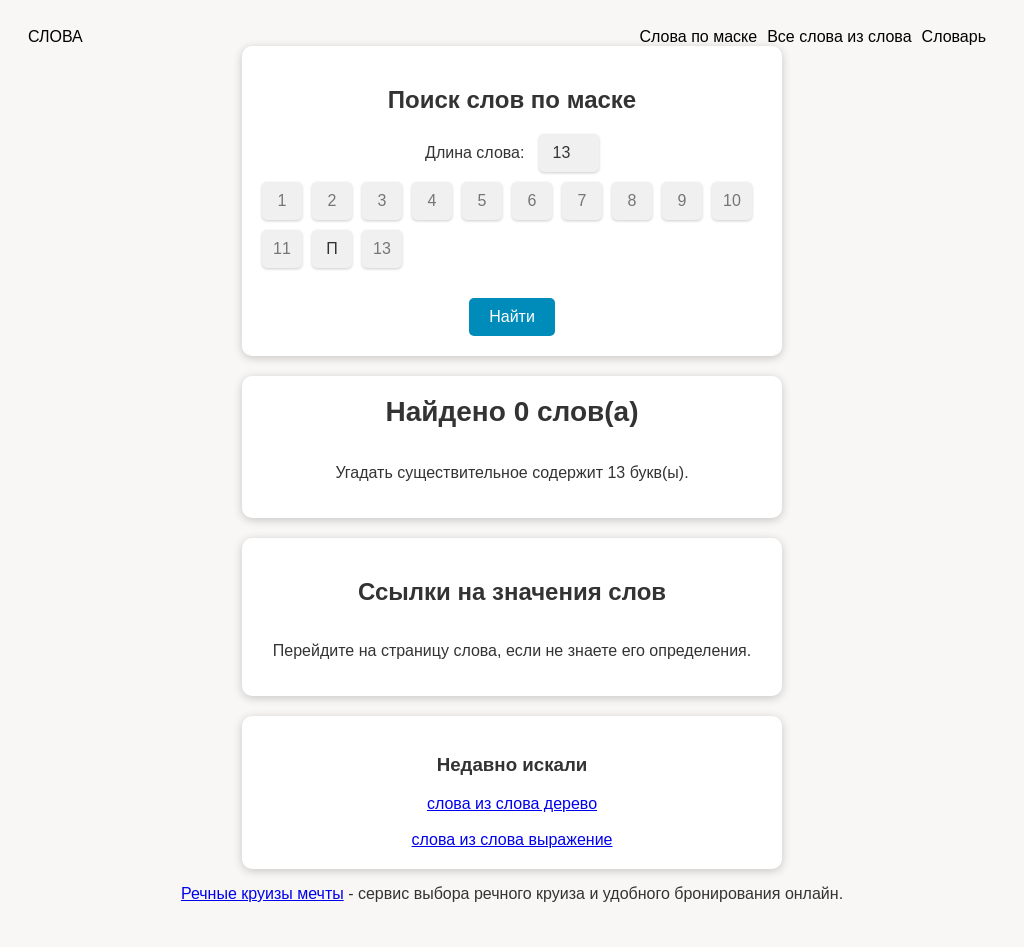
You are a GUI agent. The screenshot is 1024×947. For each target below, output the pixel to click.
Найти (512, 316)
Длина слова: (474, 152)
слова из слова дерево (512, 803)
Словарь (954, 36)
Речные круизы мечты (262, 893)
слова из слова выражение (512, 839)
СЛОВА (55, 36)
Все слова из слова (839, 36)
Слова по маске (699, 36)
